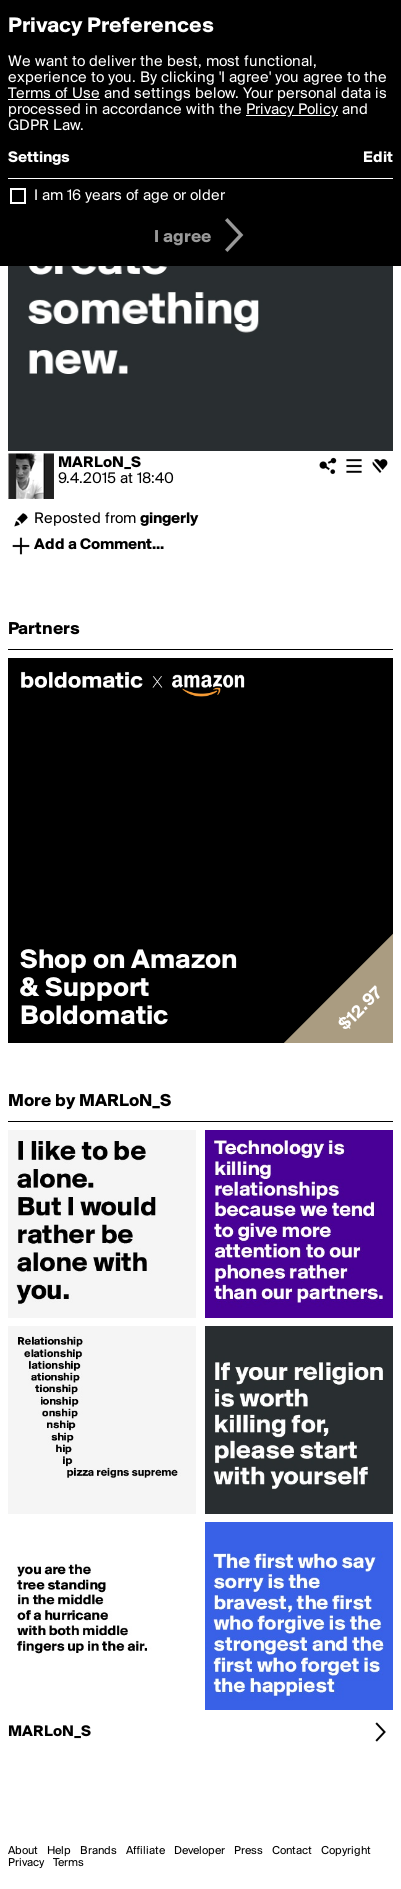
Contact (292, 1851)
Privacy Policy (292, 110)
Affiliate (145, 1851)
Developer (199, 1851)
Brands (98, 1851)
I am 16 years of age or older (129, 196)
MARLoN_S (99, 463)
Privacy (26, 1863)
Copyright (346, 1851)
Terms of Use (54, 94)
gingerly (169, 519)
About (23, 1851)
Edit (378, 158)
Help (59, 1851)
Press (248, 1851)
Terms (68, 1863)
